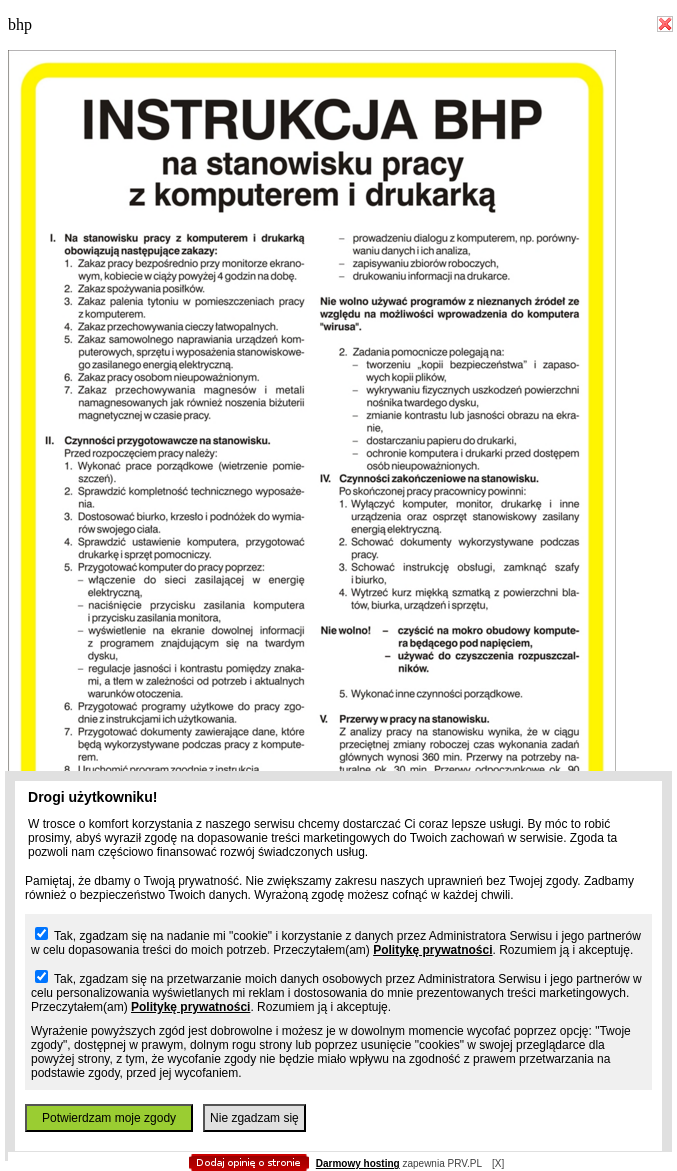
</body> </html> (328, 100)
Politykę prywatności (432, 950)
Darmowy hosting (358, 1163)
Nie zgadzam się (254, 1118)
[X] (498, 1163)
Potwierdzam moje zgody (109, 1118)
